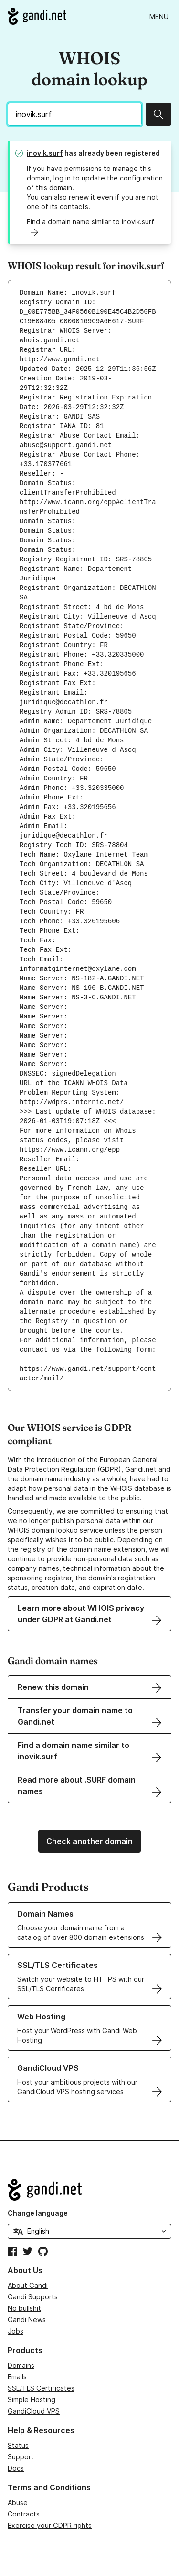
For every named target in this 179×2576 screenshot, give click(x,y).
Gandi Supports (33, 2297)
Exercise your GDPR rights (50, 2525)
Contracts (24, 2514)
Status (18, 2445)
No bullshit (24, 2308)
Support (21, 2457)
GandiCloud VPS (34, 2411)
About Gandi (28, 2285)
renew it (82, 197)
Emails (17, 2377)
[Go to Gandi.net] (37, 16)
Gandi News (27, 2320)
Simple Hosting (31, 2400)
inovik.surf (45, 153)
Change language (38, 2213)
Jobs (15, 2331)
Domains (21, 2365)
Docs (16, 2468)
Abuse (18, 2502)
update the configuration (122, 178)
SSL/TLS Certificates (41, 2388)
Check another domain (89, 1841)
